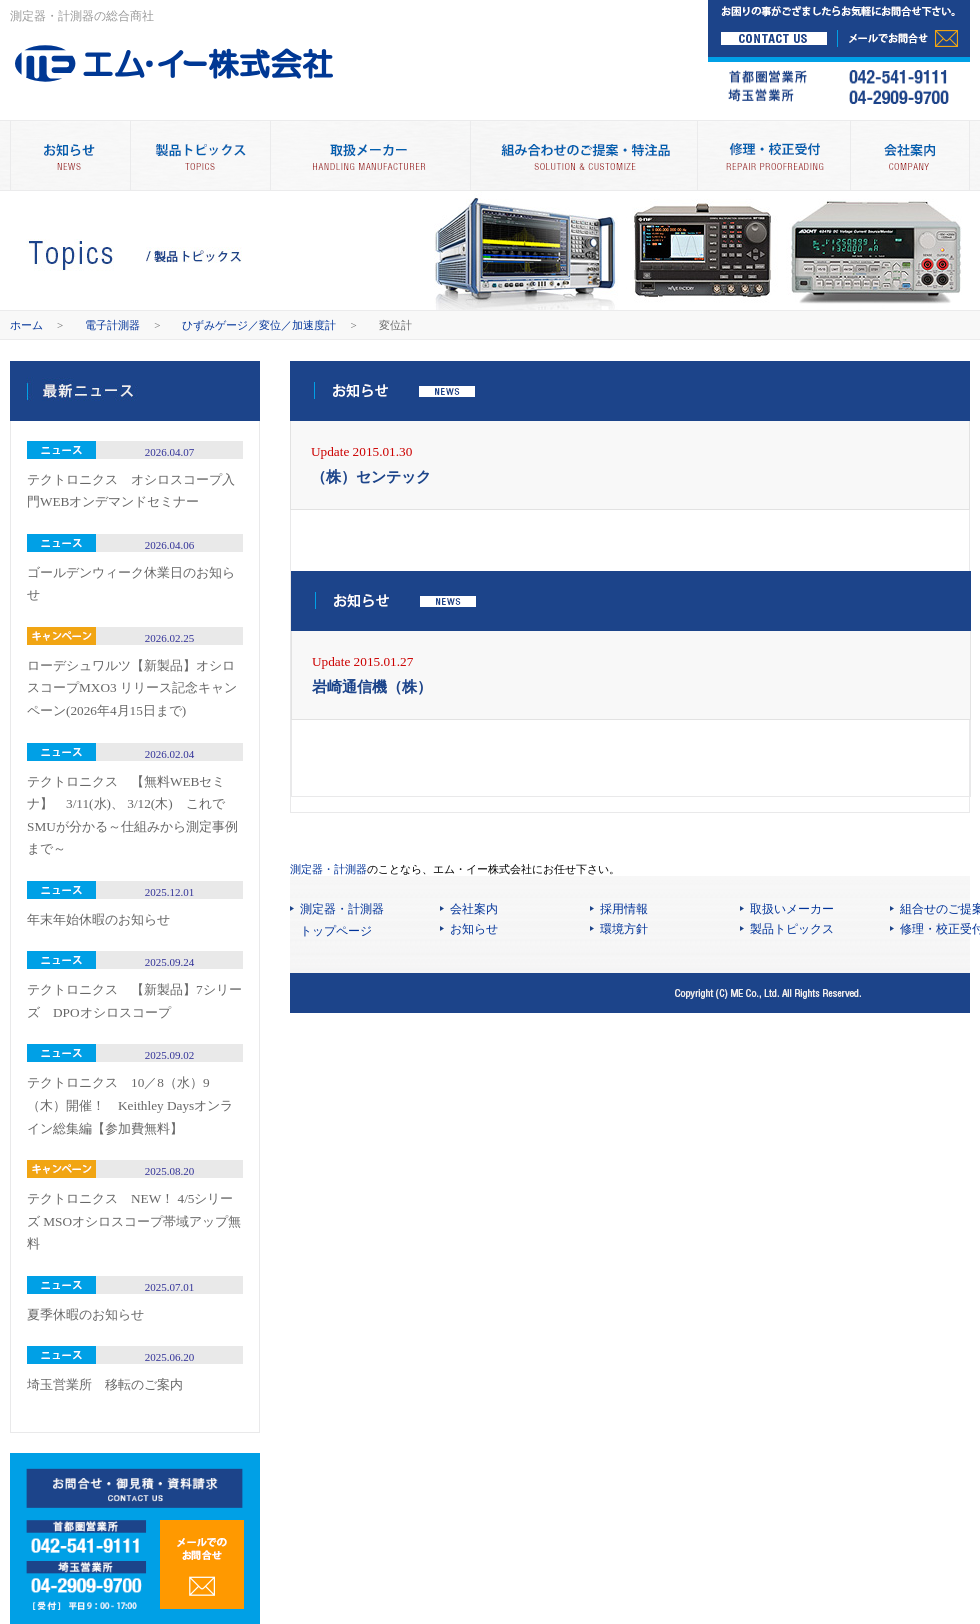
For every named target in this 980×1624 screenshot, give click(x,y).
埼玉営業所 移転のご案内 (105, 1384)
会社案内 (910, 155)
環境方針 (624, 929)
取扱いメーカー (792, 909)
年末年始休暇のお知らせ (98, 919)
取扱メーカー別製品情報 (370, 155)
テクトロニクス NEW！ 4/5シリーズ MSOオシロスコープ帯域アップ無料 (134, 1221)
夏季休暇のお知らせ (85, 1314)
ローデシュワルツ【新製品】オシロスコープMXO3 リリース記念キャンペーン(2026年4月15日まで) (132, 688)
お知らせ (474, 929)
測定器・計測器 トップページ (342, 920)
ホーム (26, 325)
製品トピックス (200, 155)
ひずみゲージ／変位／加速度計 (259, 325)
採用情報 (624, 909)
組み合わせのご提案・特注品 (583, 155)
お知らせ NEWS (70, 155)
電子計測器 (112, 325)
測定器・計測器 (328, 869)
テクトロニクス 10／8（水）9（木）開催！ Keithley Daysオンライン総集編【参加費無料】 (130, 1105)
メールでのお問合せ (202, 1564)
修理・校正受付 (773, 155)
